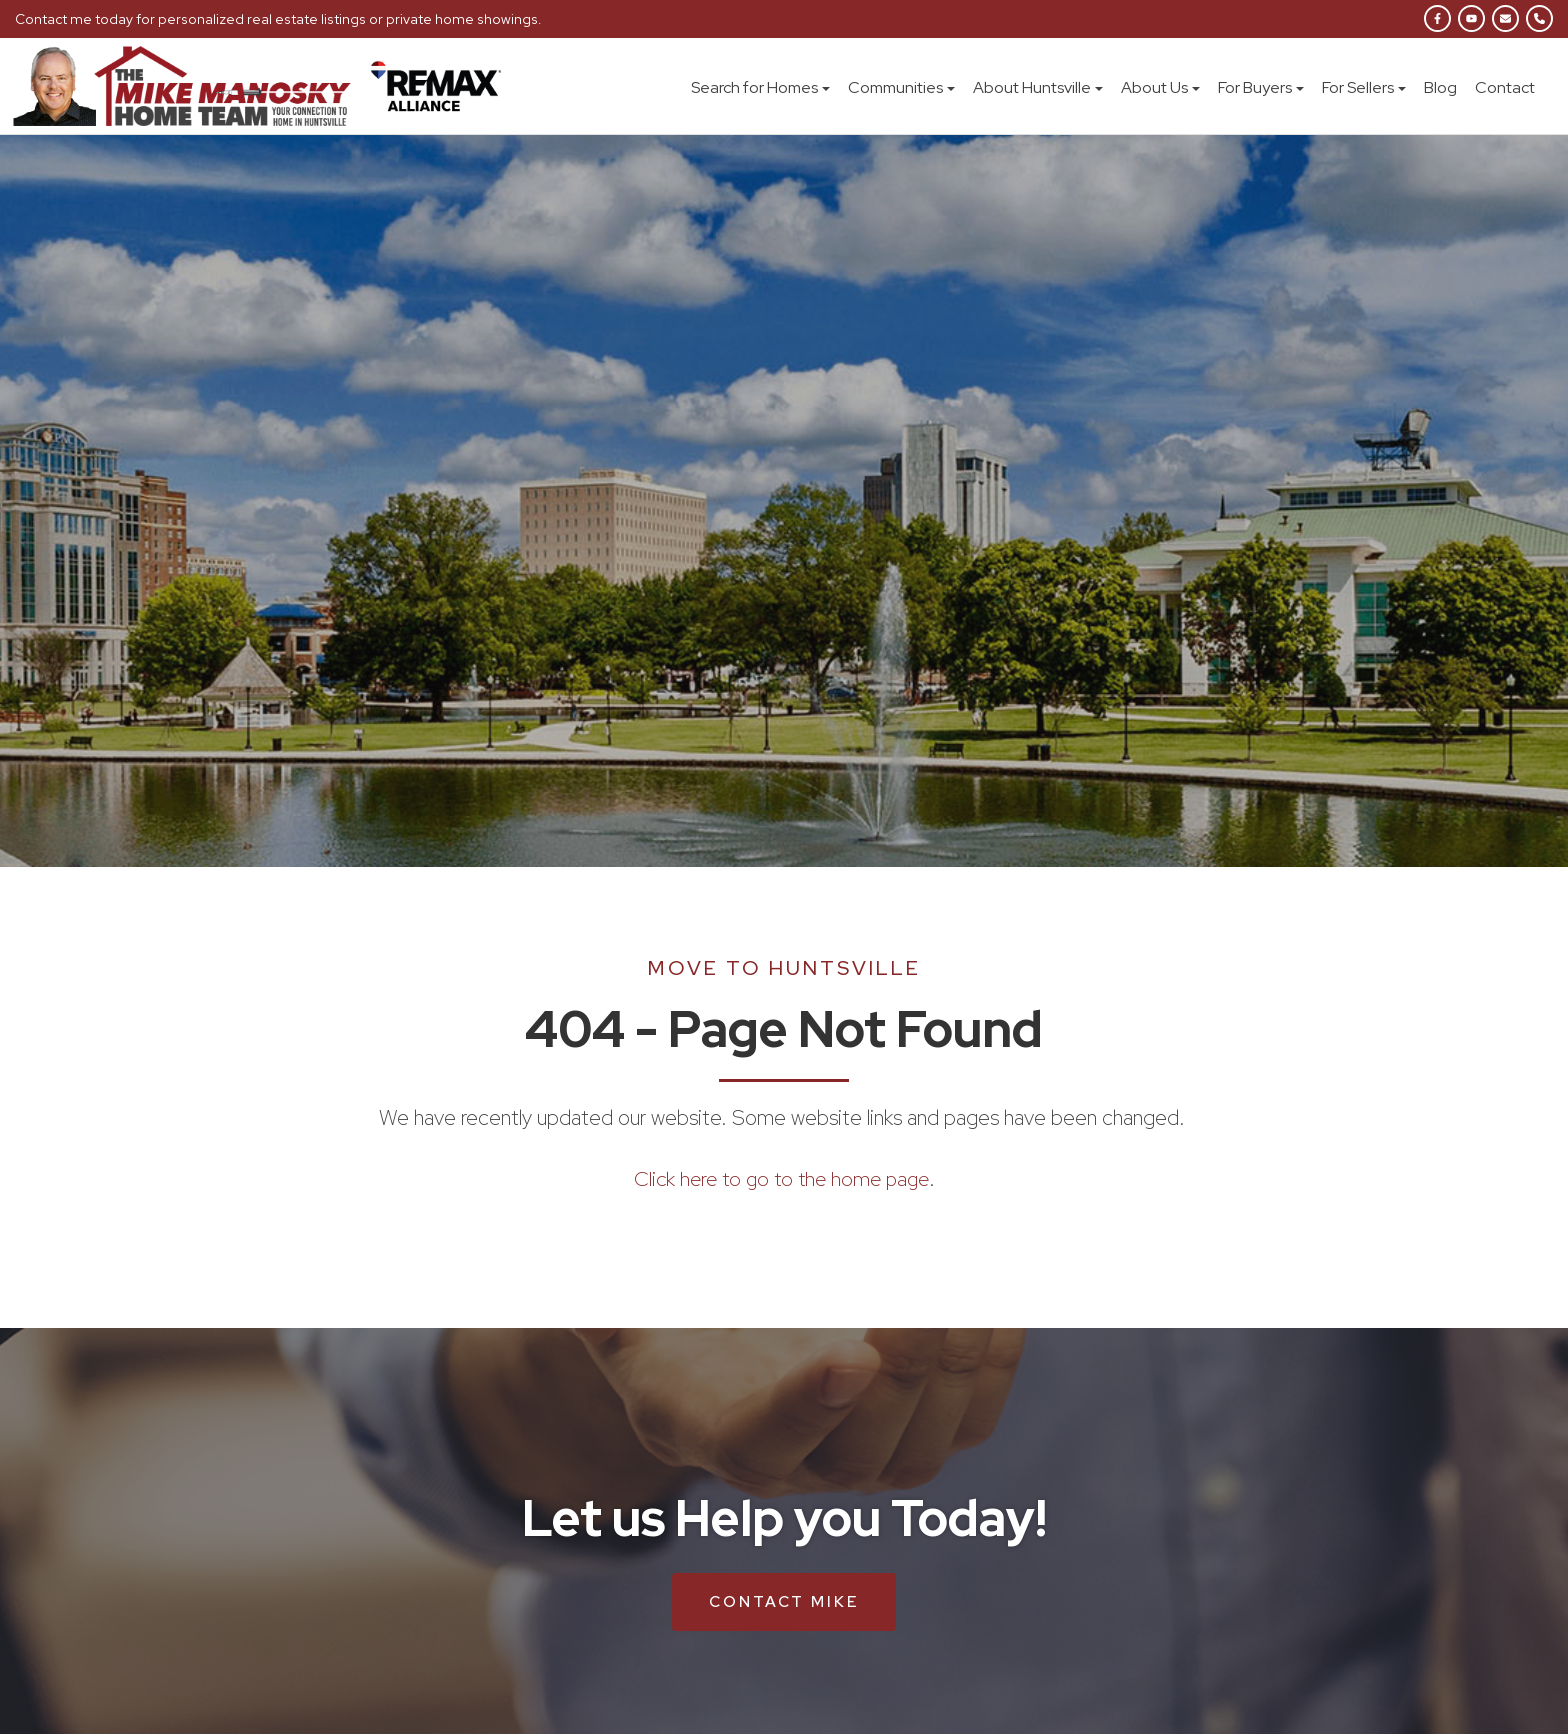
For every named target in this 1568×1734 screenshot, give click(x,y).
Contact (1505, 87)
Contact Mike (784, 1601)
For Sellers (1364, 87)
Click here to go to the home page (781, 1178)
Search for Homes (760, 87)
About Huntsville (1038, 87)
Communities (901, 87)
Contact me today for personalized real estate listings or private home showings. (274, 19)
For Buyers (1261, 87)
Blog (1440, 87)
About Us (1160, 87)
